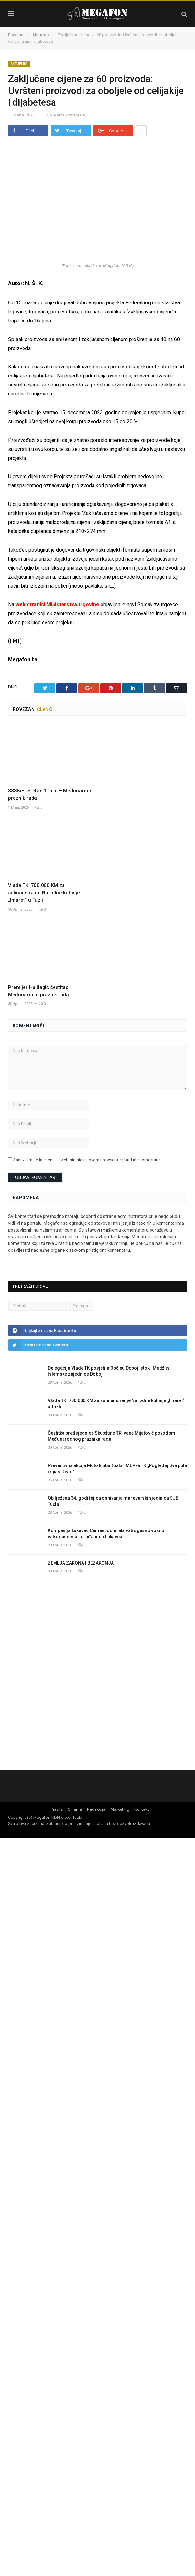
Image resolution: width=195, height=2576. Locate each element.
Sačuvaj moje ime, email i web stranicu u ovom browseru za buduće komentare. (87, 1160)
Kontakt (141, 1809)
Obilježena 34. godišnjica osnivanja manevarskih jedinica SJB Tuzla (113, 1501)
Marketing (120, 1809)
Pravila (57, 1809)
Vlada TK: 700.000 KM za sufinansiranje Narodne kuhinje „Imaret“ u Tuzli (44, 892)
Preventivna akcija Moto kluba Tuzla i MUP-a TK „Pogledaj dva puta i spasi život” (117, 1468)
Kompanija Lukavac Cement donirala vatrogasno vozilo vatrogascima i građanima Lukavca (106, 1533)
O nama (75, 1809)
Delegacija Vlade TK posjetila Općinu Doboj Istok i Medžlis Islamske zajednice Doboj (109, 1371)
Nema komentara (62, 115)
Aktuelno (19, 64)
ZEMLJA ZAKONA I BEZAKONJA (82, 1563)
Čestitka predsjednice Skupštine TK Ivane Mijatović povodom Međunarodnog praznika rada (111, 1436)
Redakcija (96, 1809)
